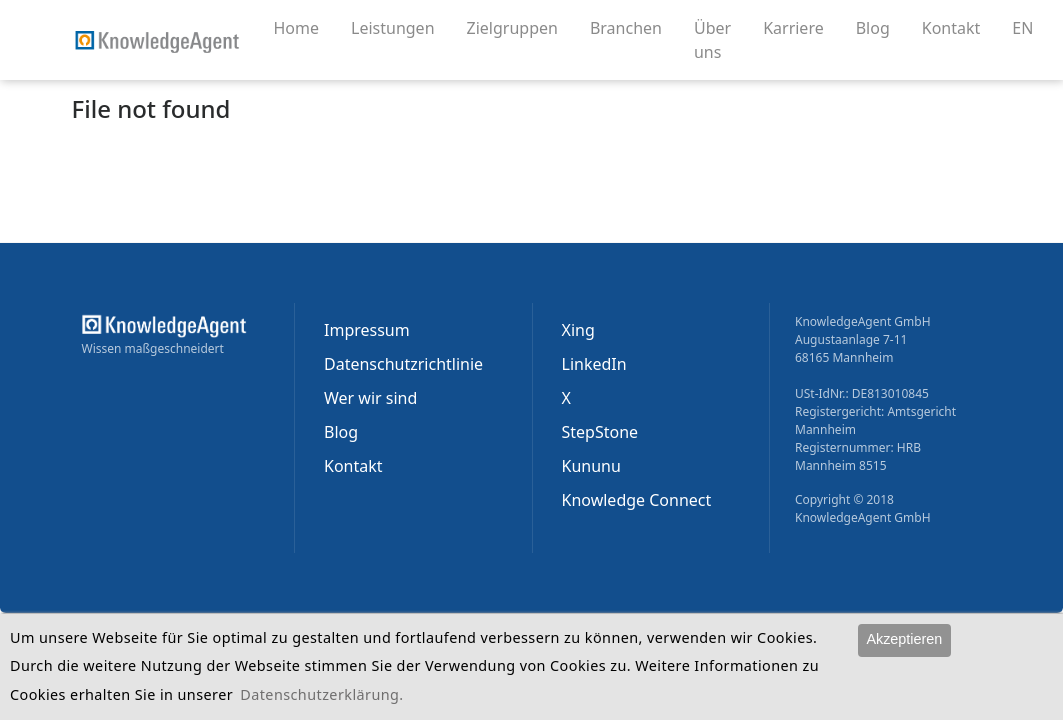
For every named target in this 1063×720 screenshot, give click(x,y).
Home (297, 28)
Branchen (634, 27)
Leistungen (401, 27)
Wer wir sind (370, 398)
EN (1022, 28)
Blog (881, 27)
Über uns (720, 40)
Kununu (591, 466)
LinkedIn (594, 364)
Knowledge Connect (637, 500)
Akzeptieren (904, 639)
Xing (578, 330)
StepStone (600, 432)
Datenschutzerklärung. (321, 694)
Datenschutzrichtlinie (403, 364)
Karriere (801, 27)
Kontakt (959, 27)
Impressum (367, 330)
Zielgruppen (520, 27)
